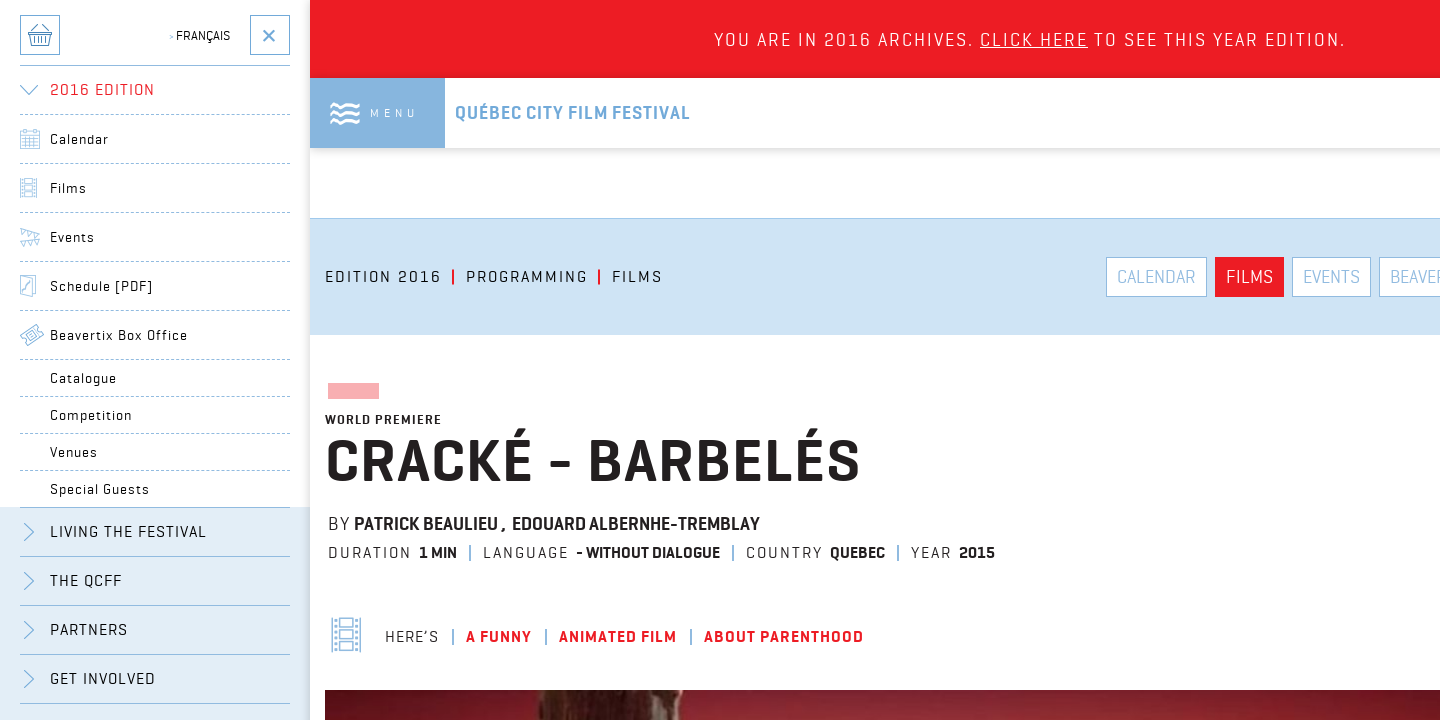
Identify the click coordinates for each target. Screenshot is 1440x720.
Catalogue (83, 378)
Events (72, 237)
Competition (91, 415)
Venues (74, 452)
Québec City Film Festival (573, 113)
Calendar (79, 139)
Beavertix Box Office (119, 335)
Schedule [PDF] (101, 286)
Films (68, 188)
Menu (394, 112)
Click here (1034, 39)
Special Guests (100, 489)
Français (199, 35)
